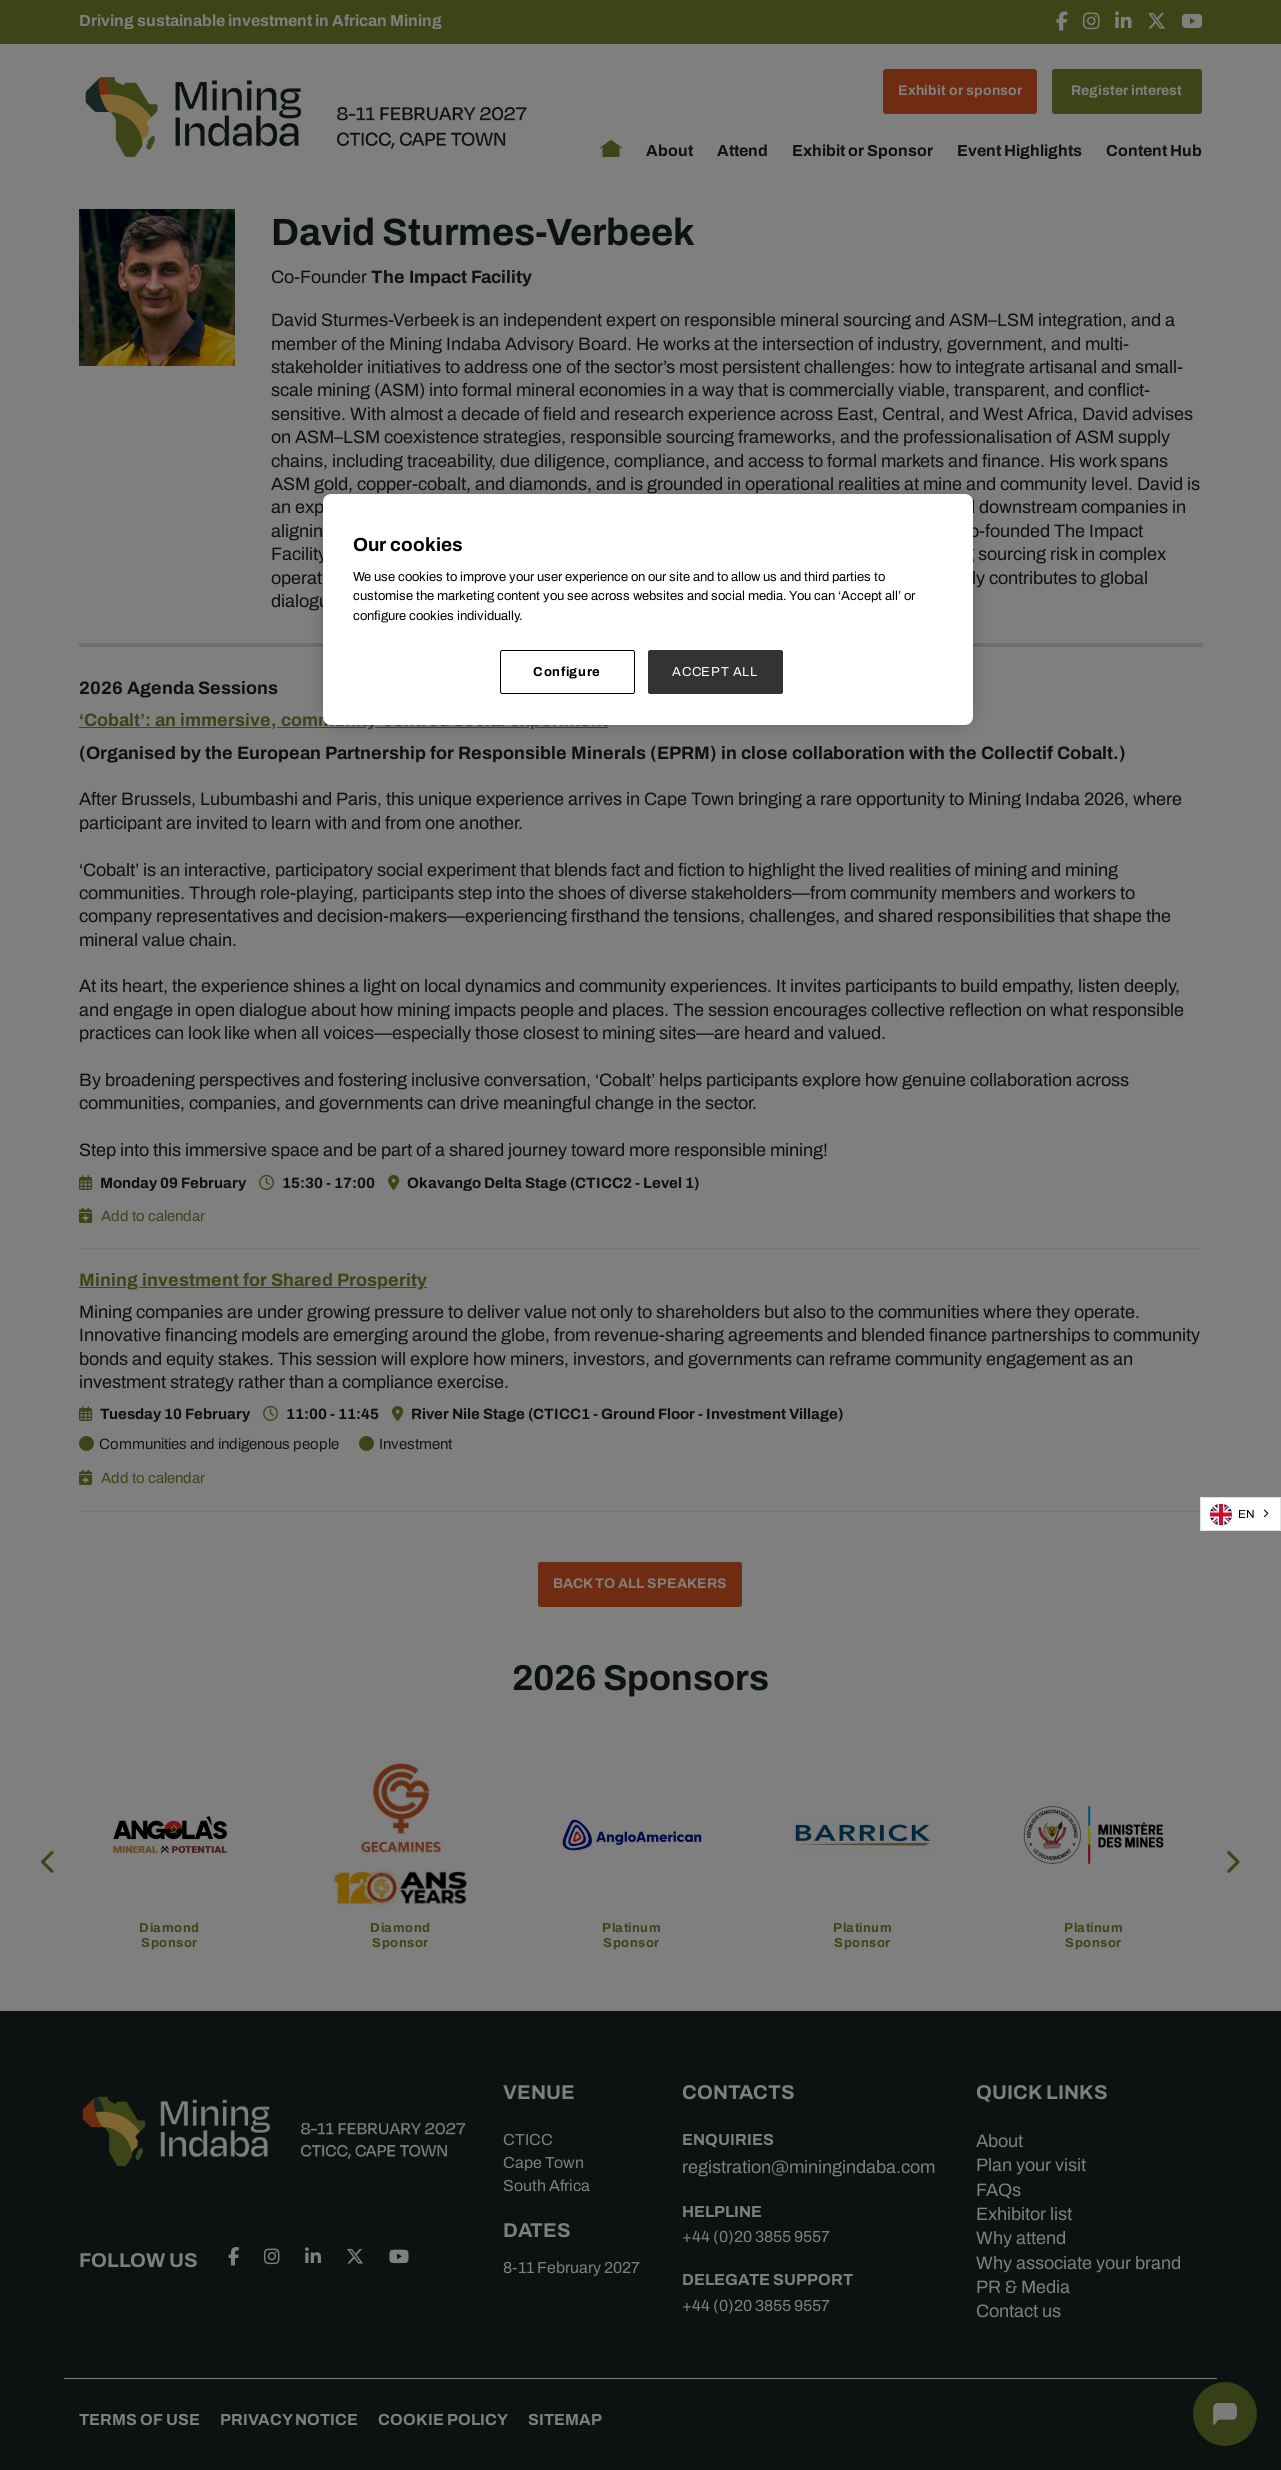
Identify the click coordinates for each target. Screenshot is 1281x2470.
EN (1232, 1514)
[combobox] (1240, 1514)
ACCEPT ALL (715, 671)
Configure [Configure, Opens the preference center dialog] (567, 671)
